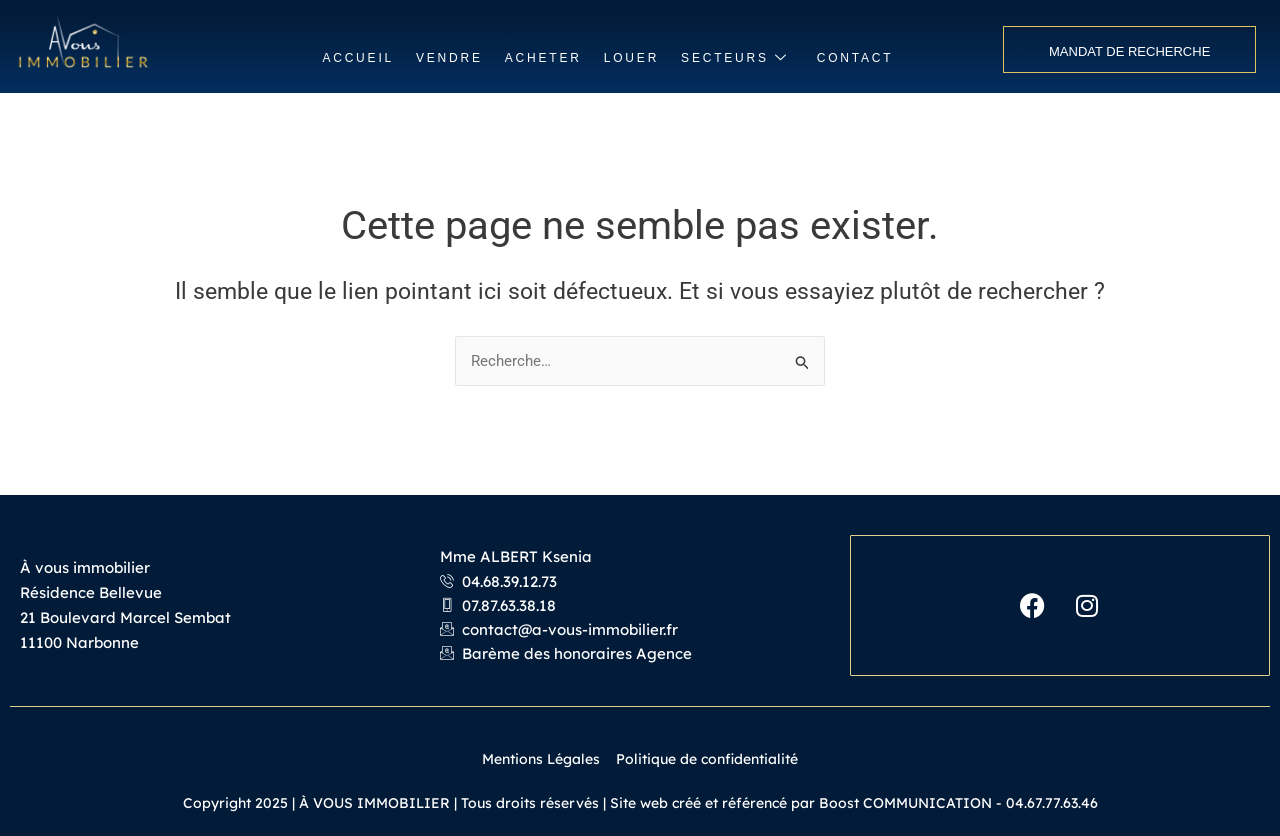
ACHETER (543, 58)
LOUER (631, 58)
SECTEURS (735, 58)
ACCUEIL (358, 58)
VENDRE (449, 58)
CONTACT (855, 58)
